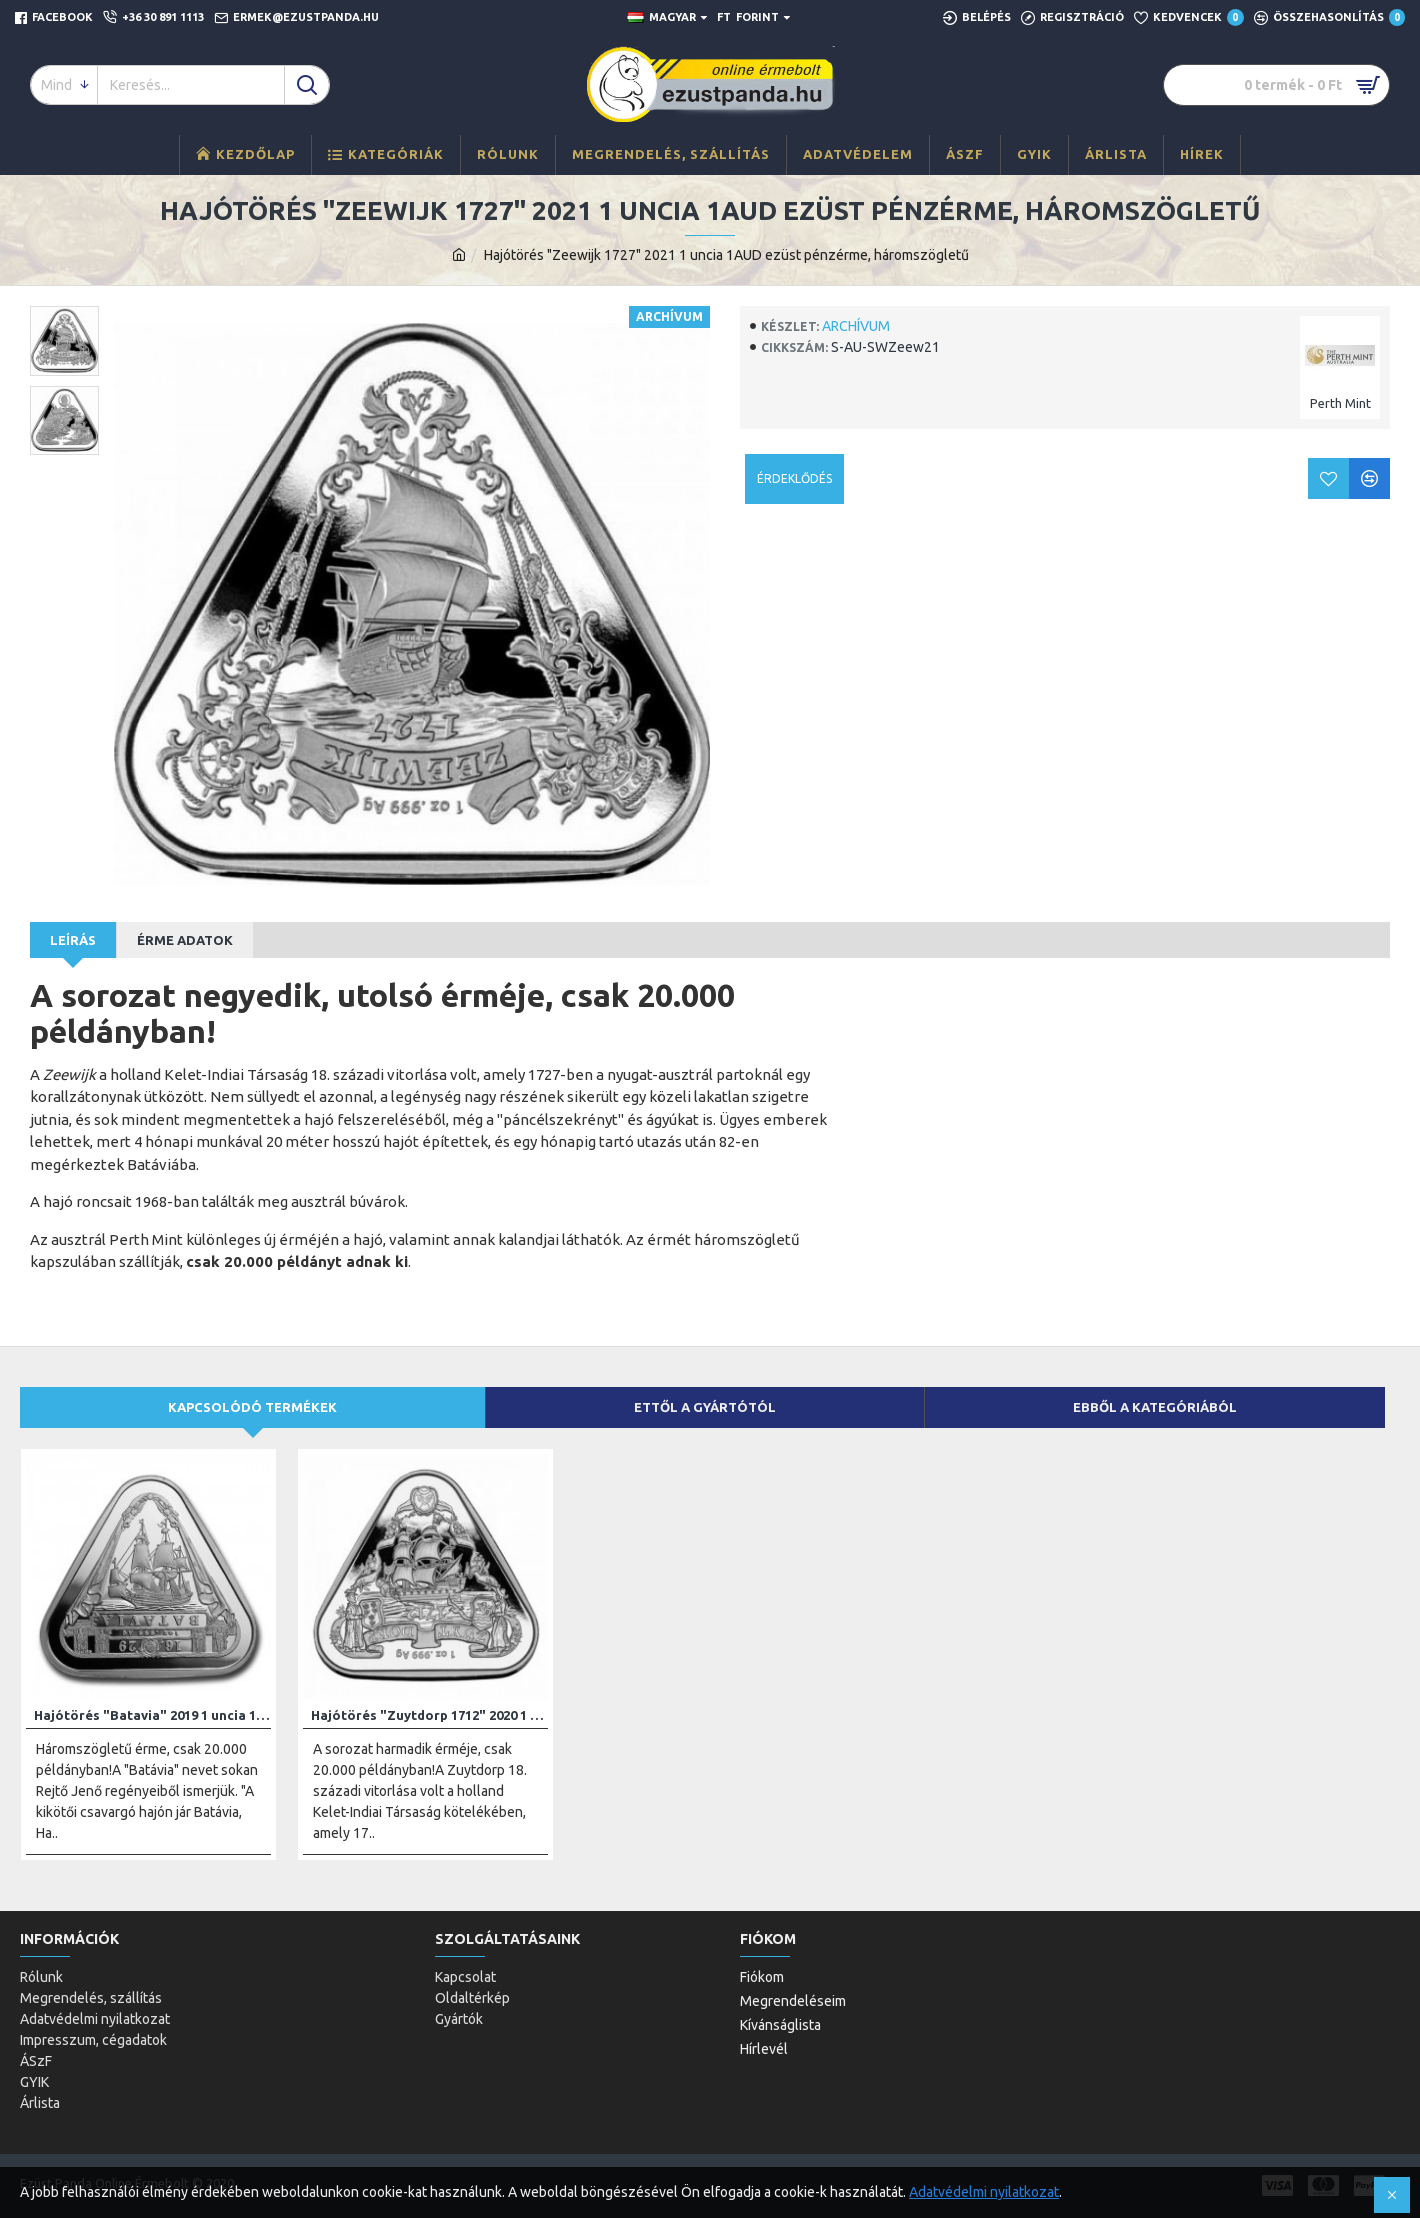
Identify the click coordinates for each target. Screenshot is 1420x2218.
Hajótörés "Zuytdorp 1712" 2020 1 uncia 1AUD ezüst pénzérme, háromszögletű (429, 1715)
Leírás (73, 940)
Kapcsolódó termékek (252, 1407)
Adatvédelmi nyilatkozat (984, 2192)
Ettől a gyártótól (705, 1407)
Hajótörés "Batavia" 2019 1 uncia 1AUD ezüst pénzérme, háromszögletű (152, 1715)
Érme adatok (185, 940)
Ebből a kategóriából (1155, 1407)
